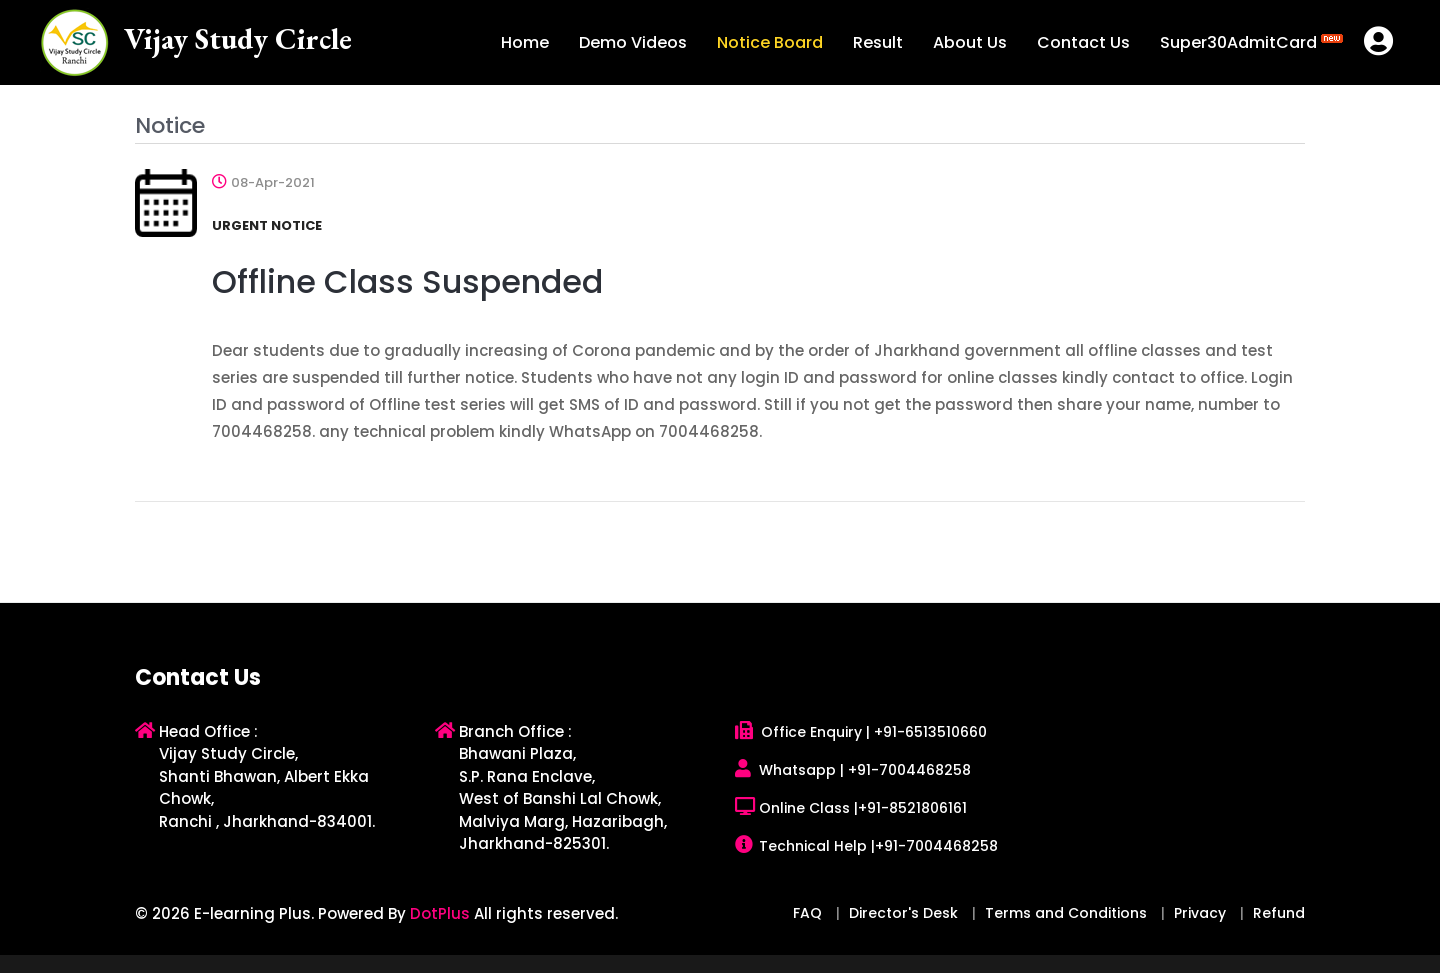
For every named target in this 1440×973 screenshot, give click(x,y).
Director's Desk (903, 913)
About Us (970, 42)
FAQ (807, 913)
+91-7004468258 (909, 770)
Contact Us (1083, 42)
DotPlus (440, 913)
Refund (1279, 913)
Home (525, 42)
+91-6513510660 (930, 732)
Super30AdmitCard (1251, 41)
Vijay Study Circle (238, 38)
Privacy (1200, 913)
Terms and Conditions (1066, 913)
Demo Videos (633, 42)
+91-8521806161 (912, 808)
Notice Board (770, 42)
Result (878, 42)
